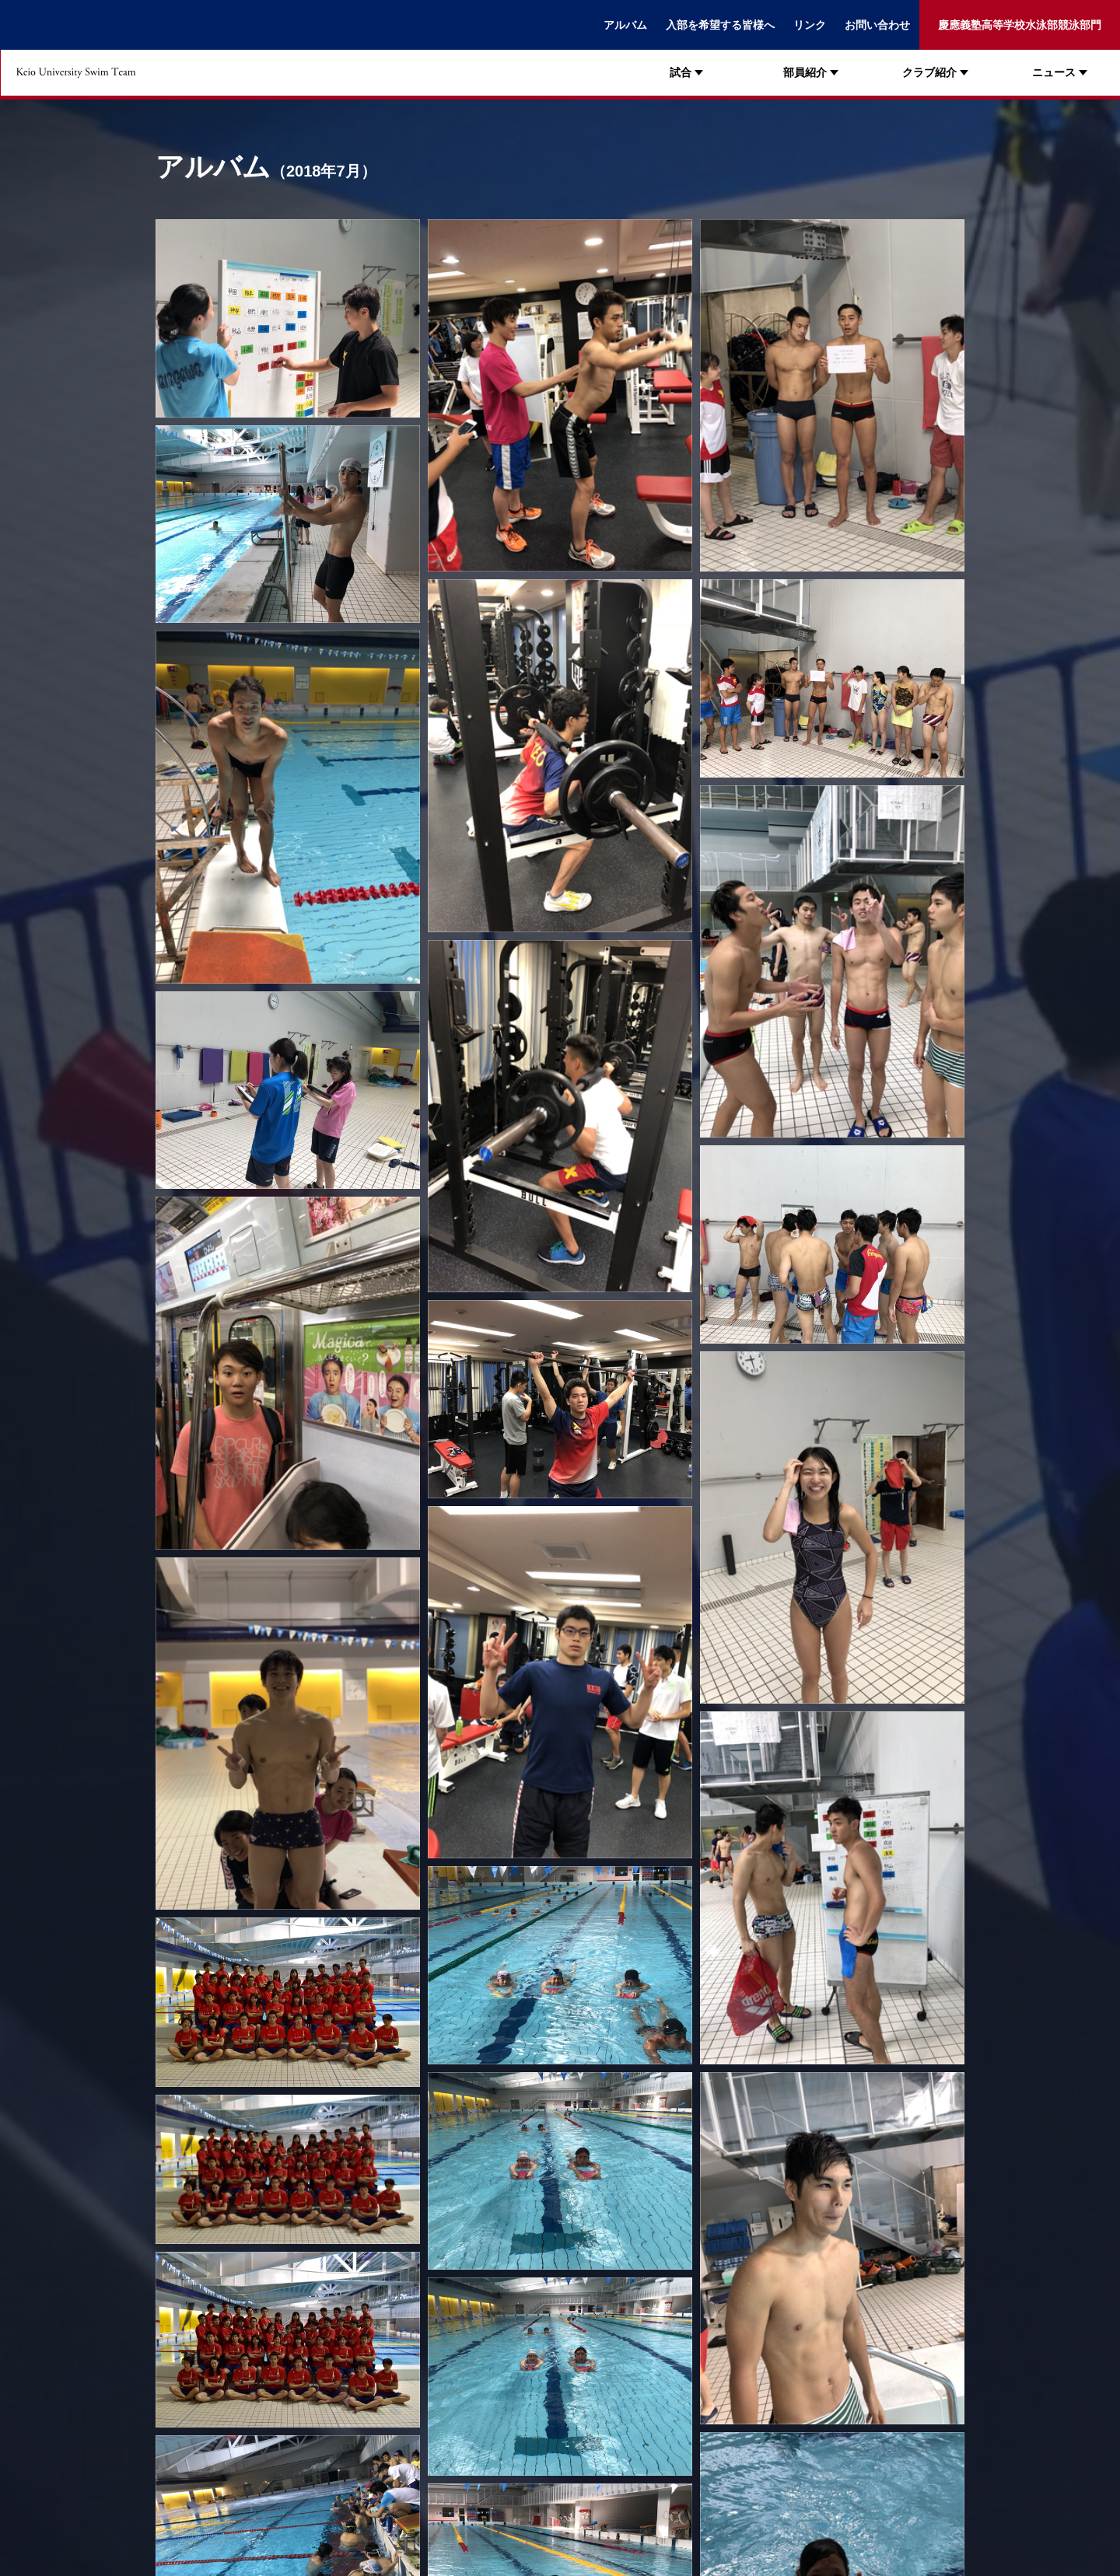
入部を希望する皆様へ (720, 25)
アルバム (625, 25)
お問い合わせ (877, 25)
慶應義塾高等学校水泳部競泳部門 (1019, 25)
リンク (809, 25)
